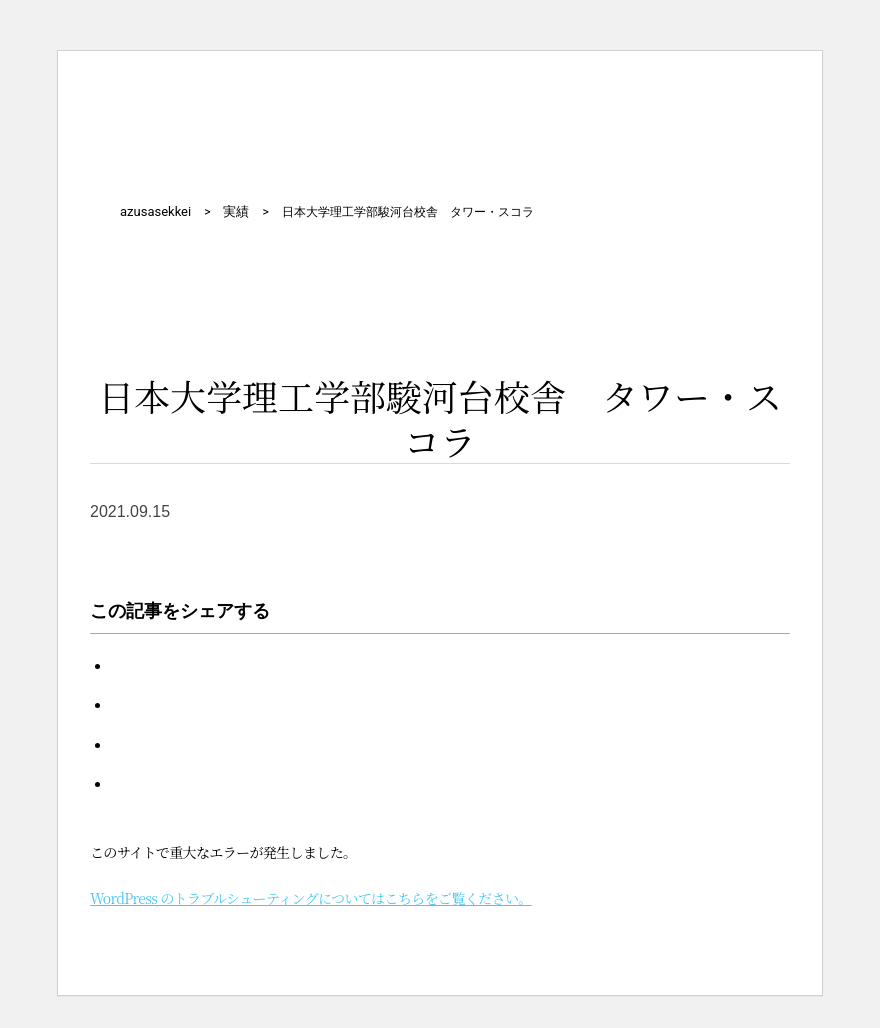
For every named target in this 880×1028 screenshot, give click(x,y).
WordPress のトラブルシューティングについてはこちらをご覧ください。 (311, 898)
